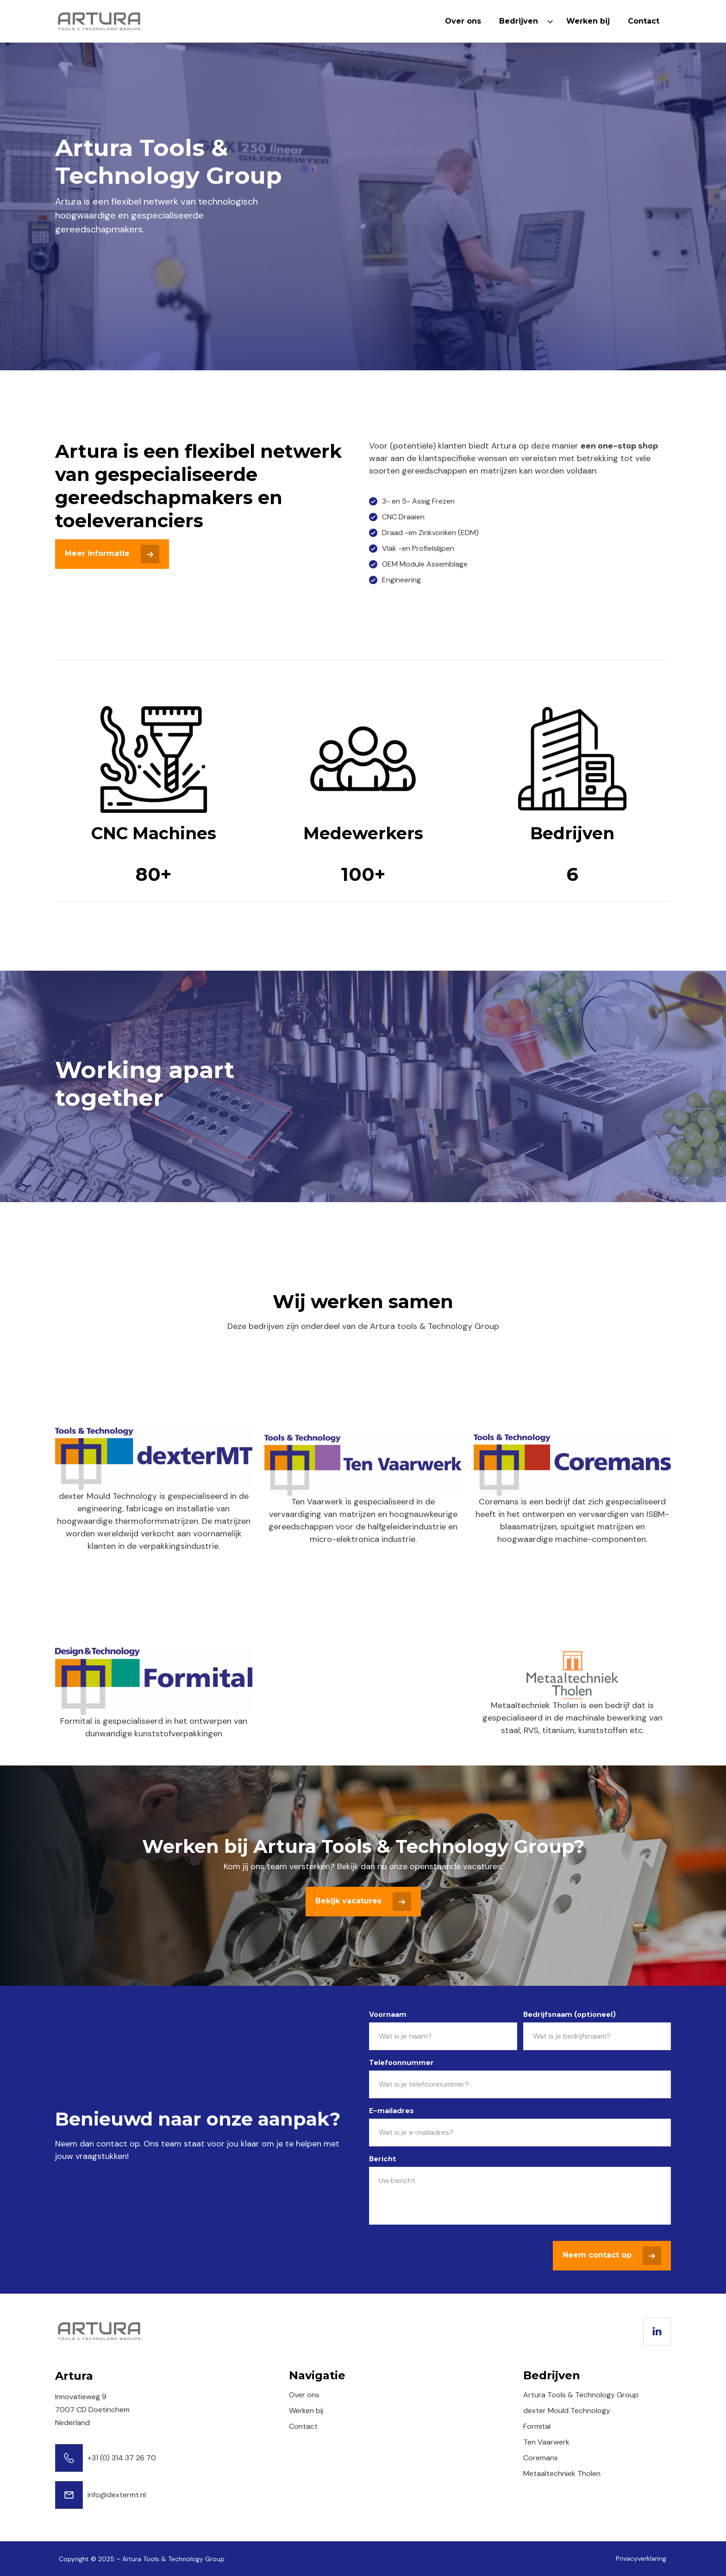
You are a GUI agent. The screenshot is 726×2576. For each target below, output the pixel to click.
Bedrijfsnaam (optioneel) (569, 2014)
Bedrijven (518, 21)
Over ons (463, 21)
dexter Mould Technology (566, 2410)
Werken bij (588, 21)
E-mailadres (391, 2110)
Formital (537, 2426)
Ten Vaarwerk (546, 2442)
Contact (643, 21)
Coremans (540, 2458)
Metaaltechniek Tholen (562, 2473)
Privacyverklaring (641, 2558)
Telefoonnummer (401, 2062)
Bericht (382, 2159)
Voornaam (388, 2014)
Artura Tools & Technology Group (580, 2395)
